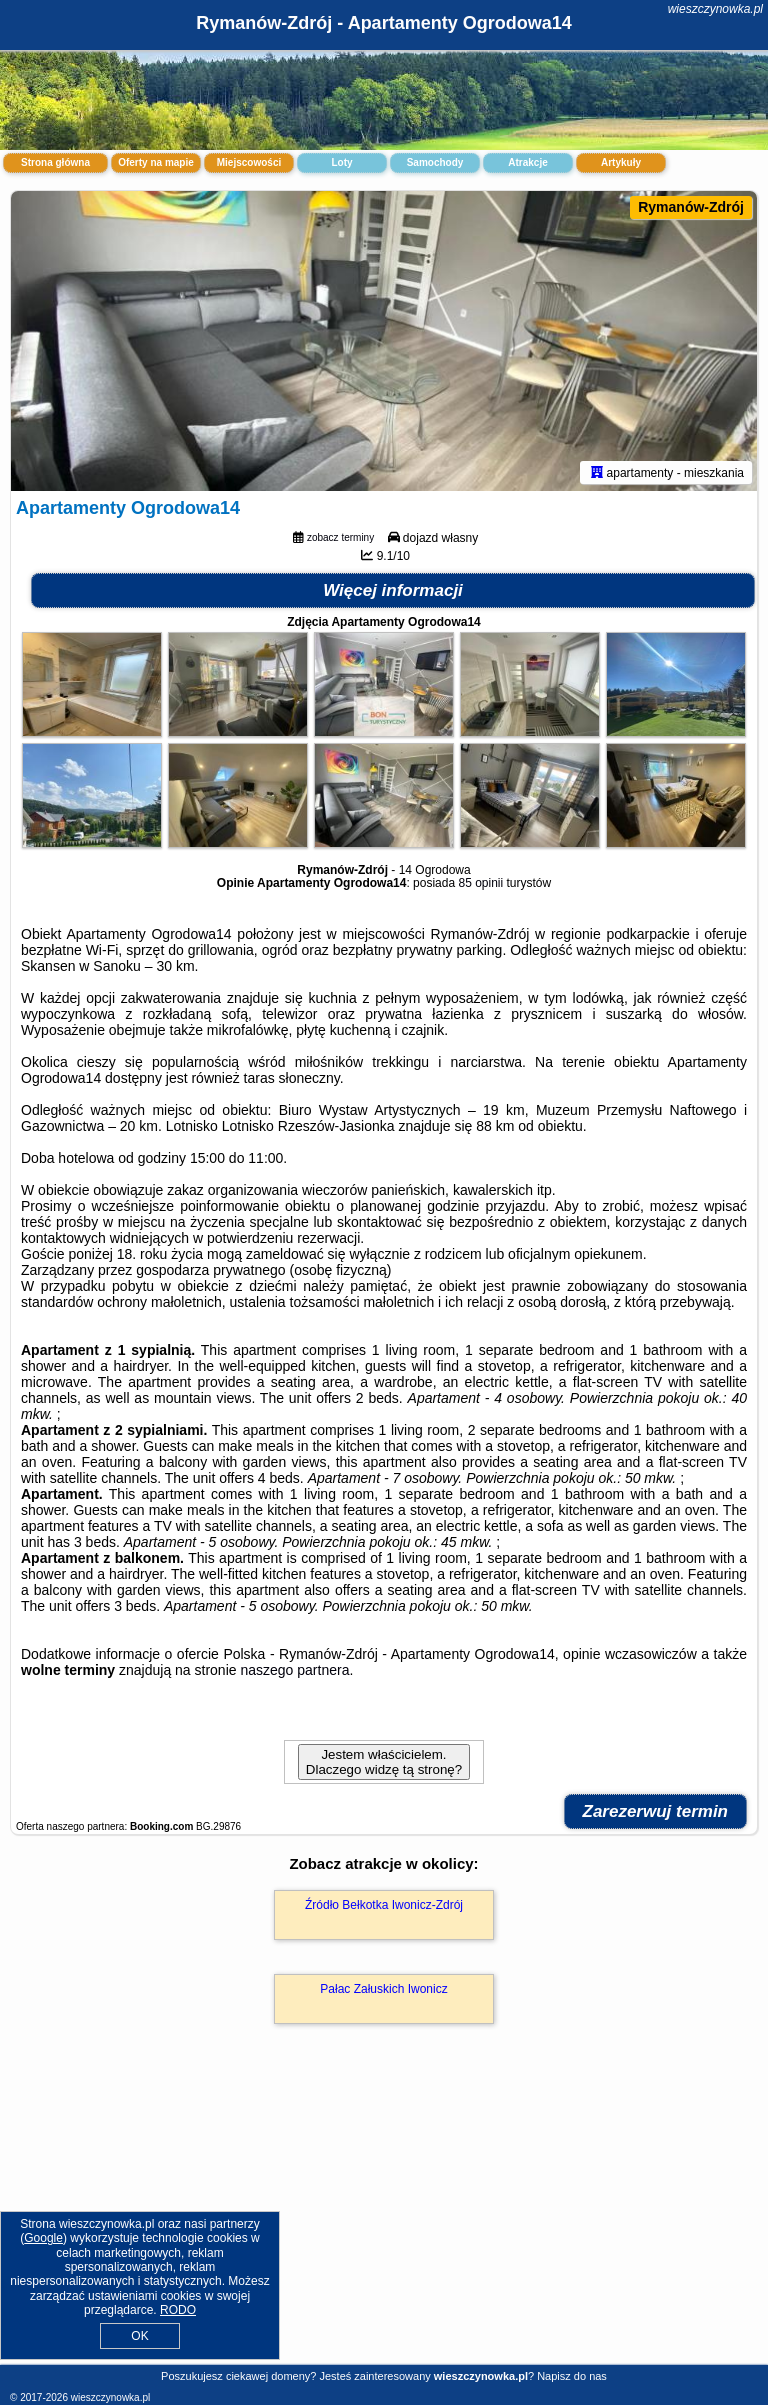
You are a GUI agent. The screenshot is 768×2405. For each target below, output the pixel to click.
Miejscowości (249, 162)
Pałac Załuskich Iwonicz (383, 1989)
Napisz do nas (572, 2376)
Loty (341, 162)
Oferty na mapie (156, 162)
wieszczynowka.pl (715, 9)
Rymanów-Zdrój (691, 207)
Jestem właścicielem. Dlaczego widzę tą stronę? (384, 1762)
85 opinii (480, 883)
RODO (178, 2310)
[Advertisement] (384, 2215)
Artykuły (621, 162)
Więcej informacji (393, 590)
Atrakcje (527, 162)
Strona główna (55, 162)
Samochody (435, 162)
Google (43, 2238)
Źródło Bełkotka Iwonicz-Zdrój (384, 1905)
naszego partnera (294, 1670)
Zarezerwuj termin (656, 1811)
